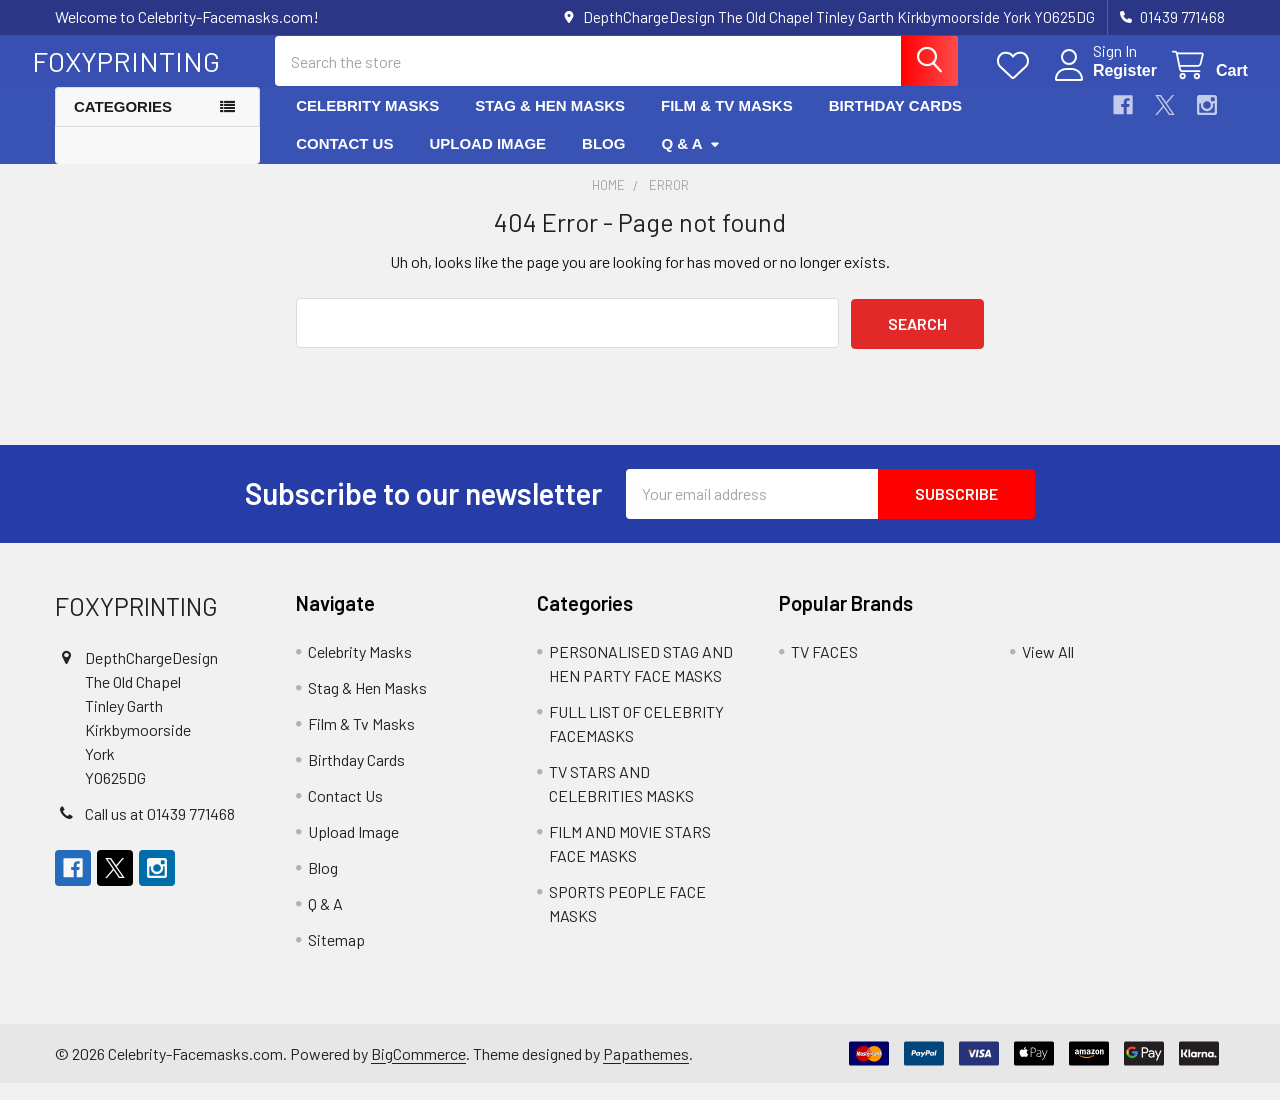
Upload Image (487, 160)
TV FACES (824, 668)
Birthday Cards (895, 122)
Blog (603, 160)
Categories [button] (123, 123)
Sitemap (336, 956)
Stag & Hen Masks (550, 122)
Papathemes (646, 1069)
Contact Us (344, 160)
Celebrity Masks (367, 122)
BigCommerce (418, 1069)
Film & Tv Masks (727, 122)
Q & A (690, 160)
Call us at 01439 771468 (160, 830)
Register (1102, 82)
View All (1048, 668)
